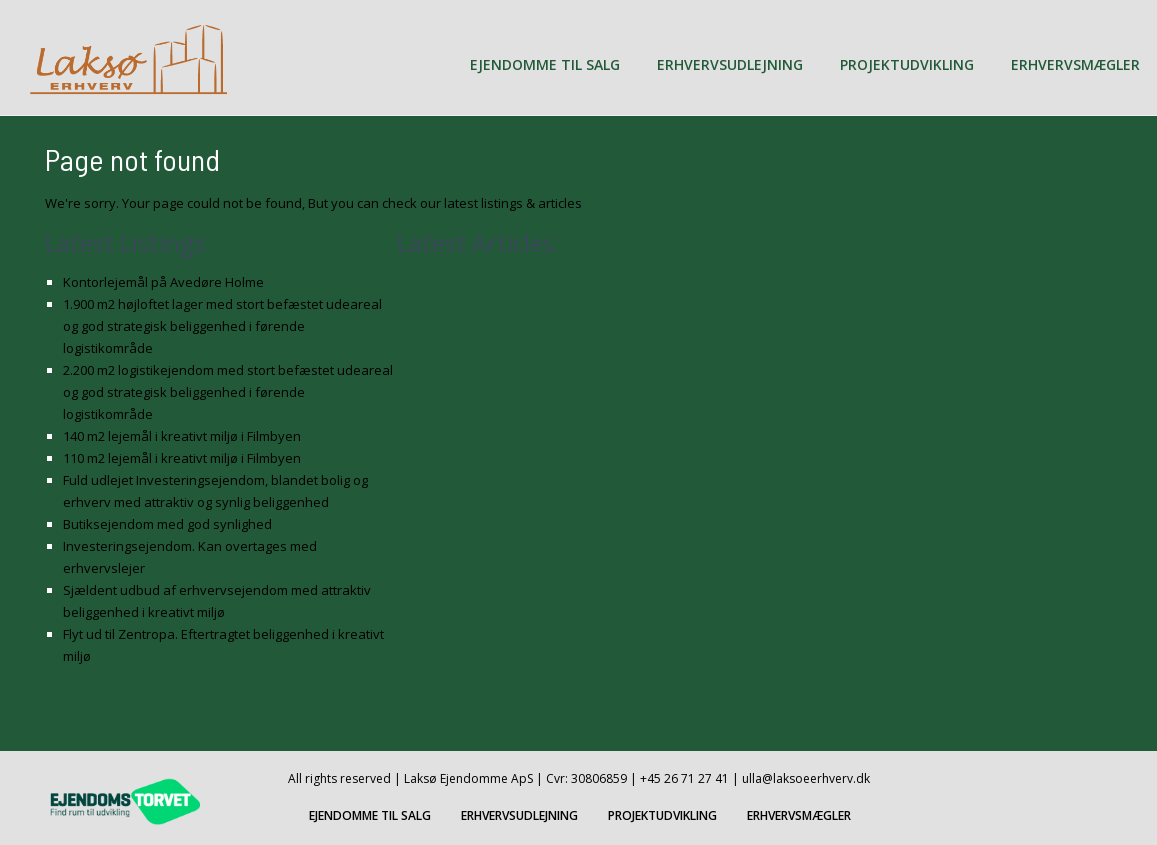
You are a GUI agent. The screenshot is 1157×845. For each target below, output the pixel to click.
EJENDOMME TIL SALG (545, 64)
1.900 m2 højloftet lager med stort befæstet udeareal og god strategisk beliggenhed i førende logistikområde (222, 326)
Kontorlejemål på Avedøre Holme (163, 282)
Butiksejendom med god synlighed (167, 524)
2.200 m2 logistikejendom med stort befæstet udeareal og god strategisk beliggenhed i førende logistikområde (228, 392)
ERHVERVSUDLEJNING (730, 64)
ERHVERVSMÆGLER (1075, 64)
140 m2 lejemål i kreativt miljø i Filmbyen (182, 436)
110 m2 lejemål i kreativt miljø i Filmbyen (182, 458)
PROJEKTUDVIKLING (907, 64)
